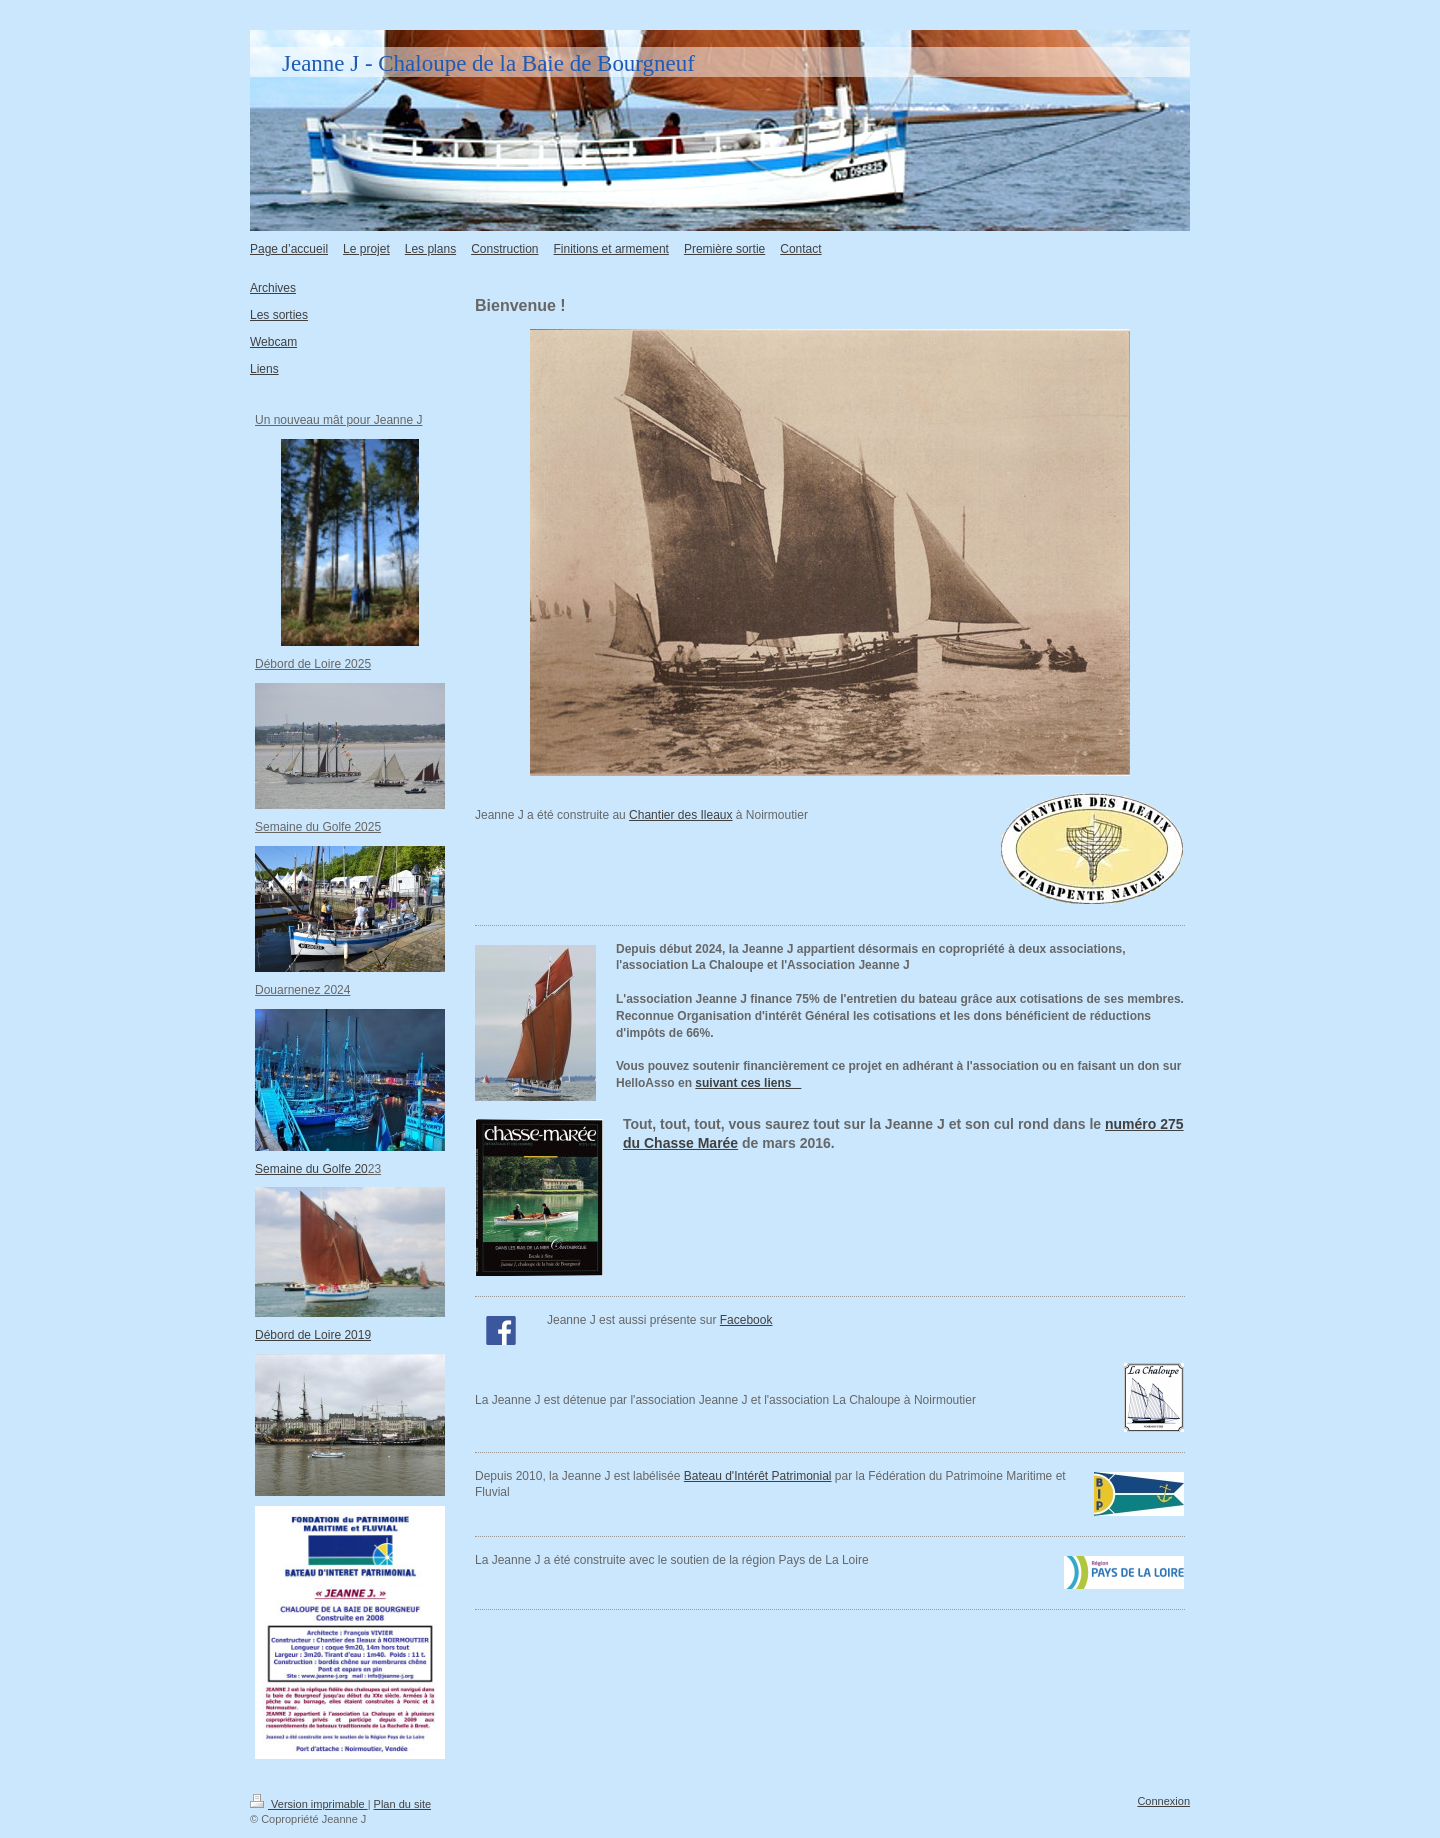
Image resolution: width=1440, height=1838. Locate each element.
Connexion (1163, 1801)
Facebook (746, 1320)
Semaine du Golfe (311, 1169)
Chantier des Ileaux (680, 815)
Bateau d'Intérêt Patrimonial (758, 1476)
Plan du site (402, 1804)
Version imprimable (309, 1804)
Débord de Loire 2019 (313, 1335)
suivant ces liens (748, 1083)
